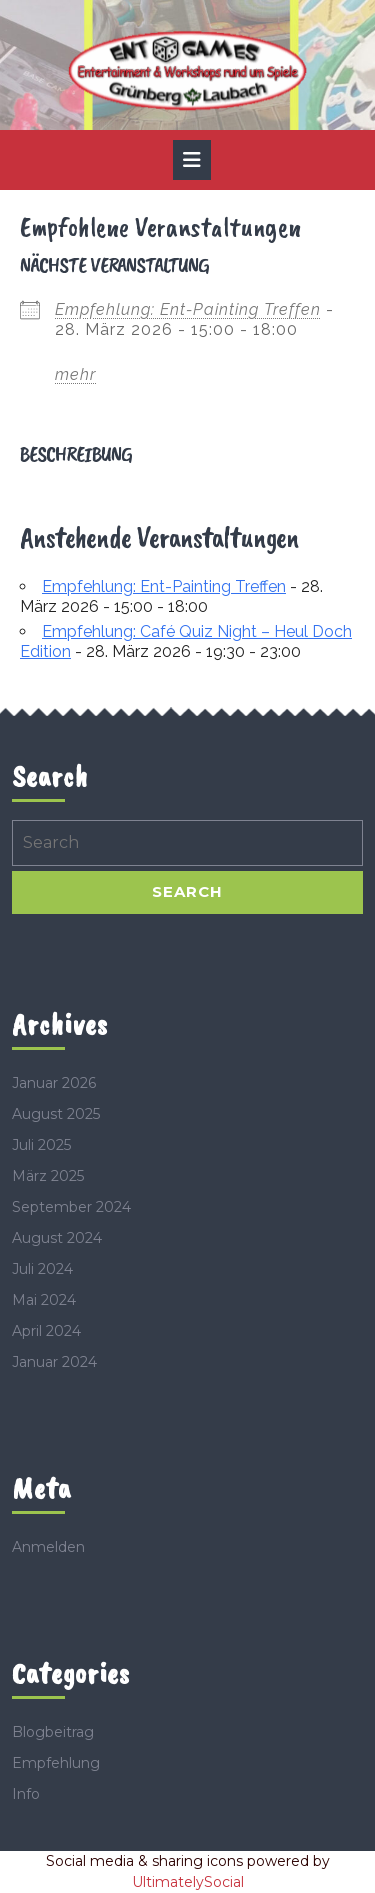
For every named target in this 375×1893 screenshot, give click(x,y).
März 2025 (48, 1176)
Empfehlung (56, 1763)
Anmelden (48, 1547)
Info (26, 1794)
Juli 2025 (41, 1145)
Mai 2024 (44, 1300)
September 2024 (71, 1207)
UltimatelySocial (188, 1882)
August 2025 (56, 1114)
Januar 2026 (54, 1083)
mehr (75, 374)
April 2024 (46, 1331)
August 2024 (57, 1238)
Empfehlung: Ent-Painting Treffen (188, 309)
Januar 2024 (54, 1362)
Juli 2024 (42, 1269)
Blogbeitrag (53, 1732)
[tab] (192, 160)
